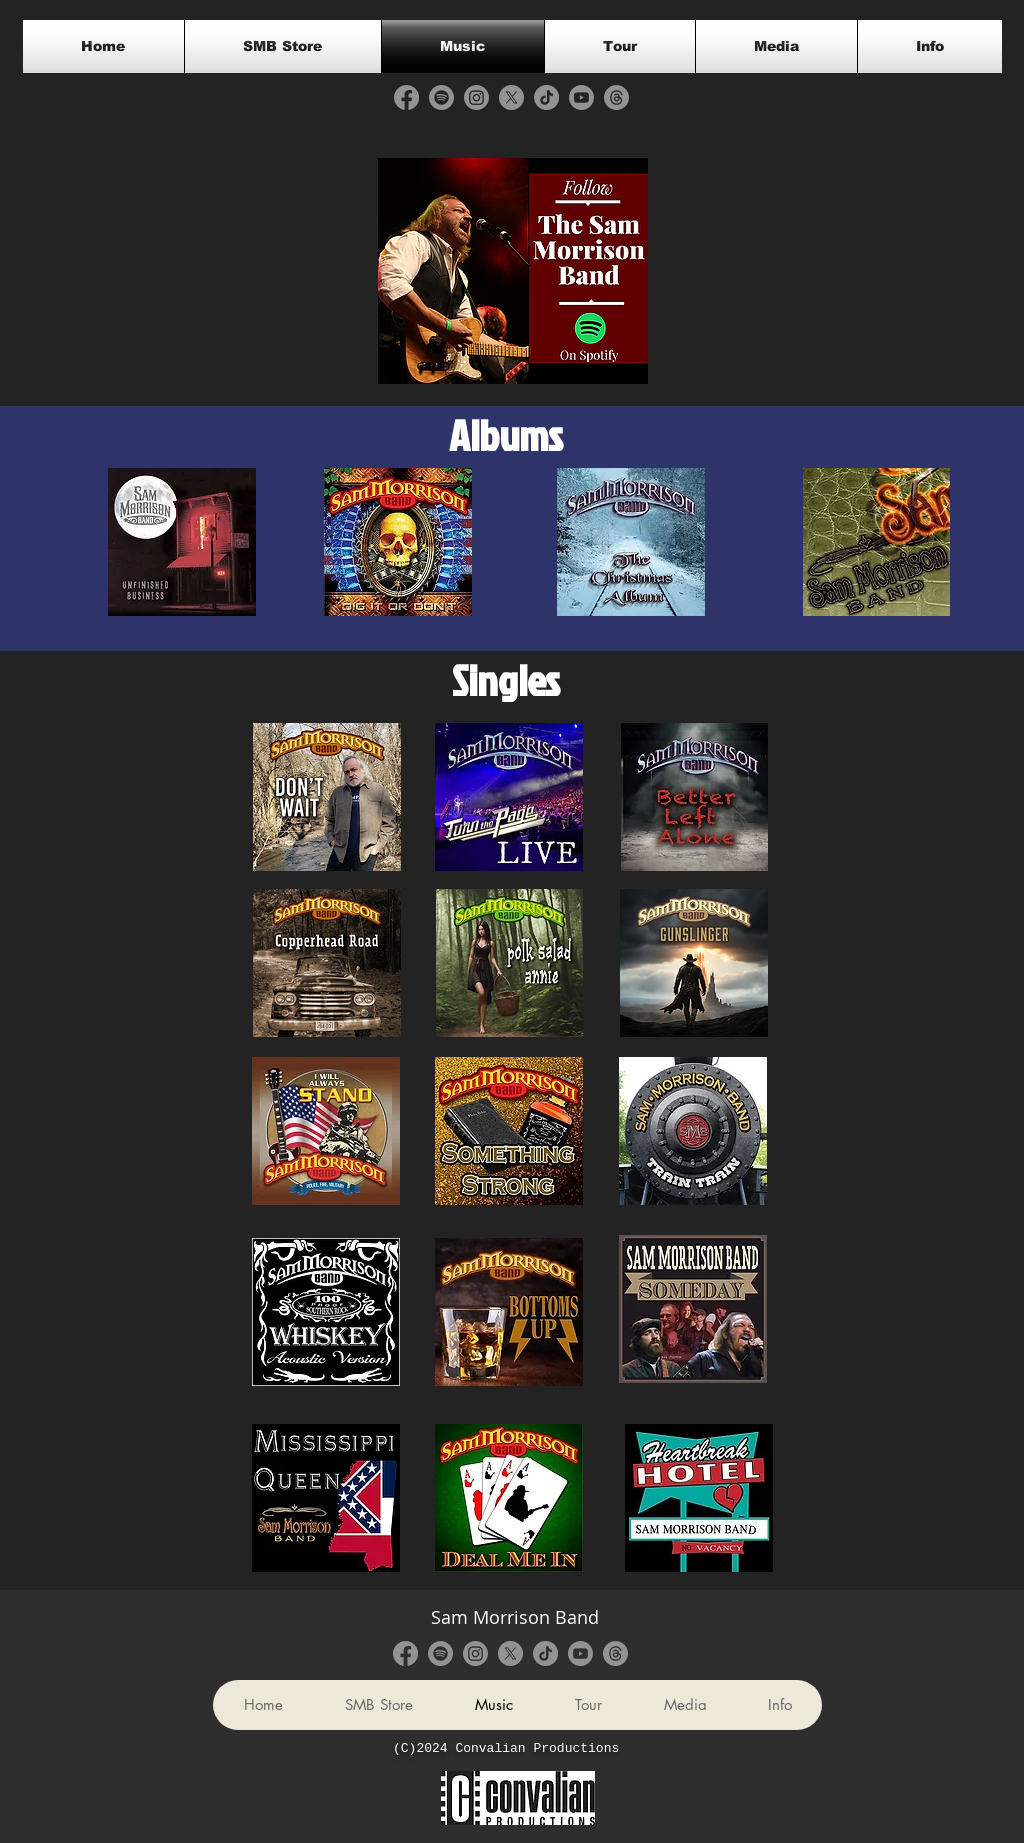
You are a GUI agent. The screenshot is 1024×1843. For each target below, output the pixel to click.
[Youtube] (581, 97)
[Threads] (616, 97)
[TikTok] (546, 97)
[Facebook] (406, 97)
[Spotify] (441, 97)
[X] (511, 97)
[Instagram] (476, 97)
